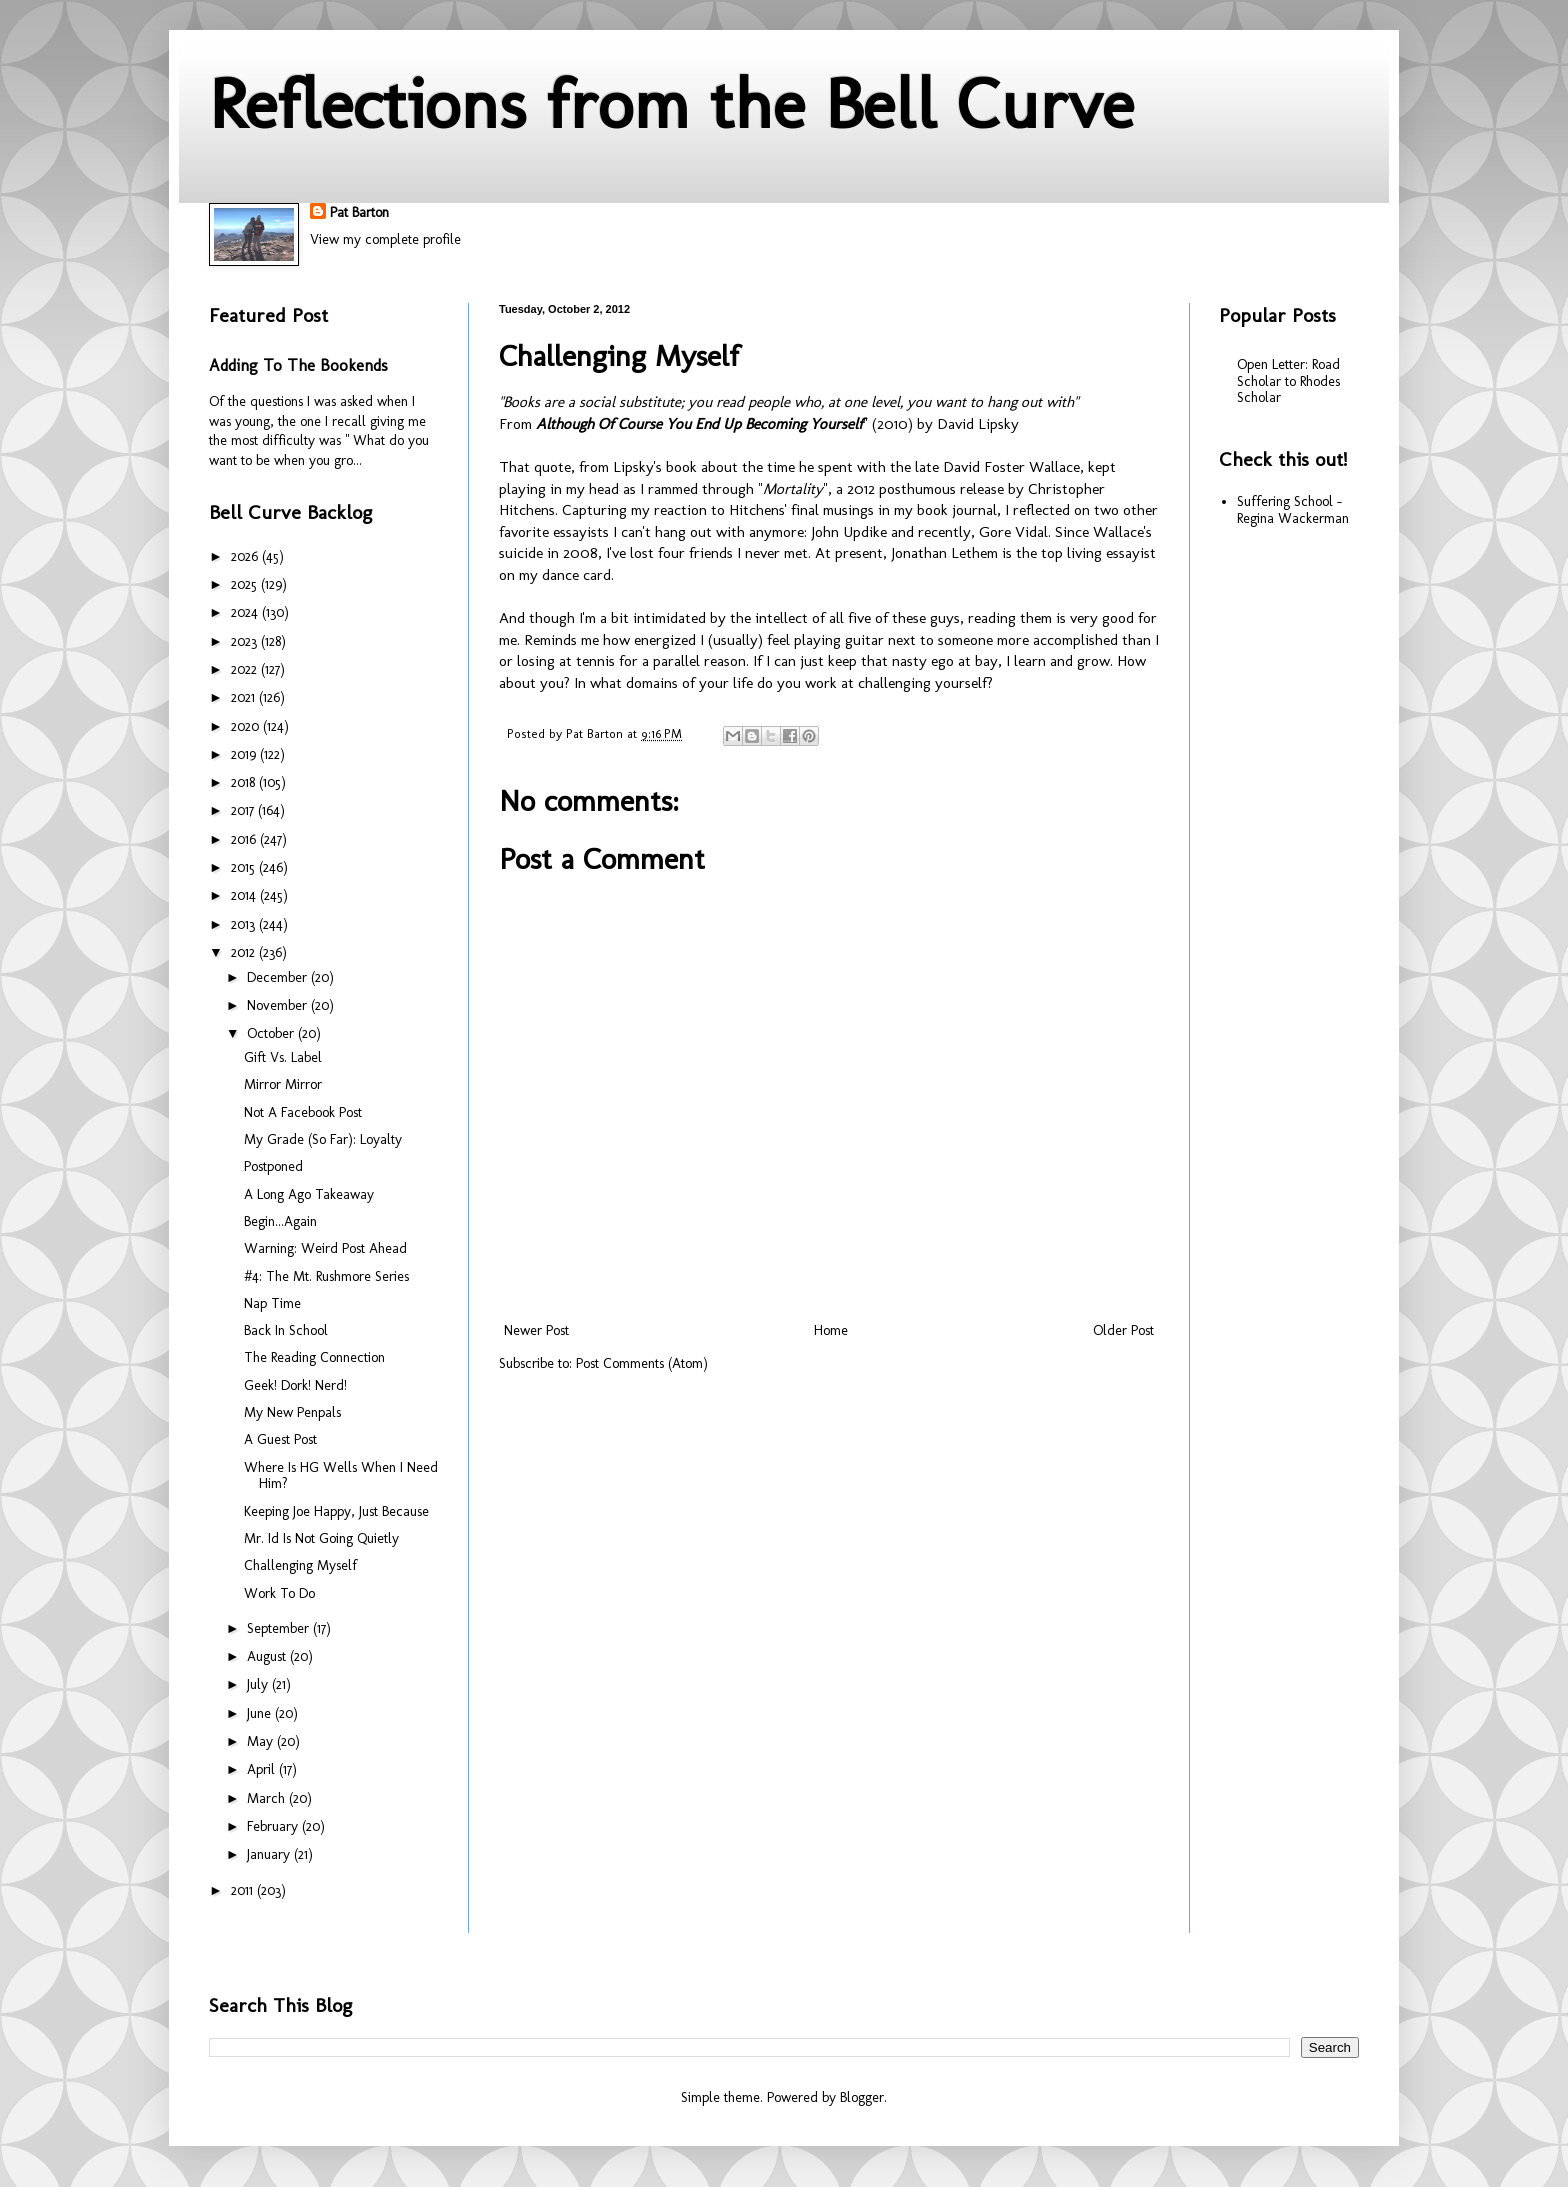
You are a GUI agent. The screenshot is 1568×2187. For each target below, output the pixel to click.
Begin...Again (280, 1221)
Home (831, 1330)
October (272, 1033)
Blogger (862, 2097)
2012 (245, 952)
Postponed (273, 1166)
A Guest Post (280, 1439)
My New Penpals (292, 1412)
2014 (245, 895)
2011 (244, 1890)
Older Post (1123, 1330)
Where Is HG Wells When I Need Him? (341, 1476)
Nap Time (272, 1303)
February (274, 1826)
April (263, 1769)
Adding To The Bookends (298, 365)
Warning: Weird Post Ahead (325, 1248)
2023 (246, 641)
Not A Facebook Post (303, 1112)
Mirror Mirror (283, 1084)
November (279, 1005)
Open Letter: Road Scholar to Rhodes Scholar (1288, 381)
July (259, 1684)
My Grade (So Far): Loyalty (323, 1139)
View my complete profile (385, 239)
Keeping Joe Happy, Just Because (336, 1511)
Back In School (286, 1330)
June (261, 1713)
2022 (246, 669)
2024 (246, 612)
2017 (244, 810)
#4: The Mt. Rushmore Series (326, 1276)
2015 (245, 867)
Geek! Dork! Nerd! (295, 1385)
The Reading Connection (314, 1357)
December (279, 977)
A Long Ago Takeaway (309, 1194)
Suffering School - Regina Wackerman (1293, 510)
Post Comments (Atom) (642, 1363)
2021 (245, 697)
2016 (245, 839)
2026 (246, 556)
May (262, 1741)
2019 (245, 754)
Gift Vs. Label (283, 1057)
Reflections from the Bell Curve (671, 104)
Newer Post (536, 1330)
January (270, 1854)
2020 (247, 726)
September (280, 1628)
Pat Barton (359, 212)
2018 (245, 782)
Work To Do (279, 1593)
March (268, 1798)
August (268, 1656)
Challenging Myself (300, 1565)
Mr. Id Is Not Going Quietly (321, 1538)
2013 (245, 924)
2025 (246, 584)
